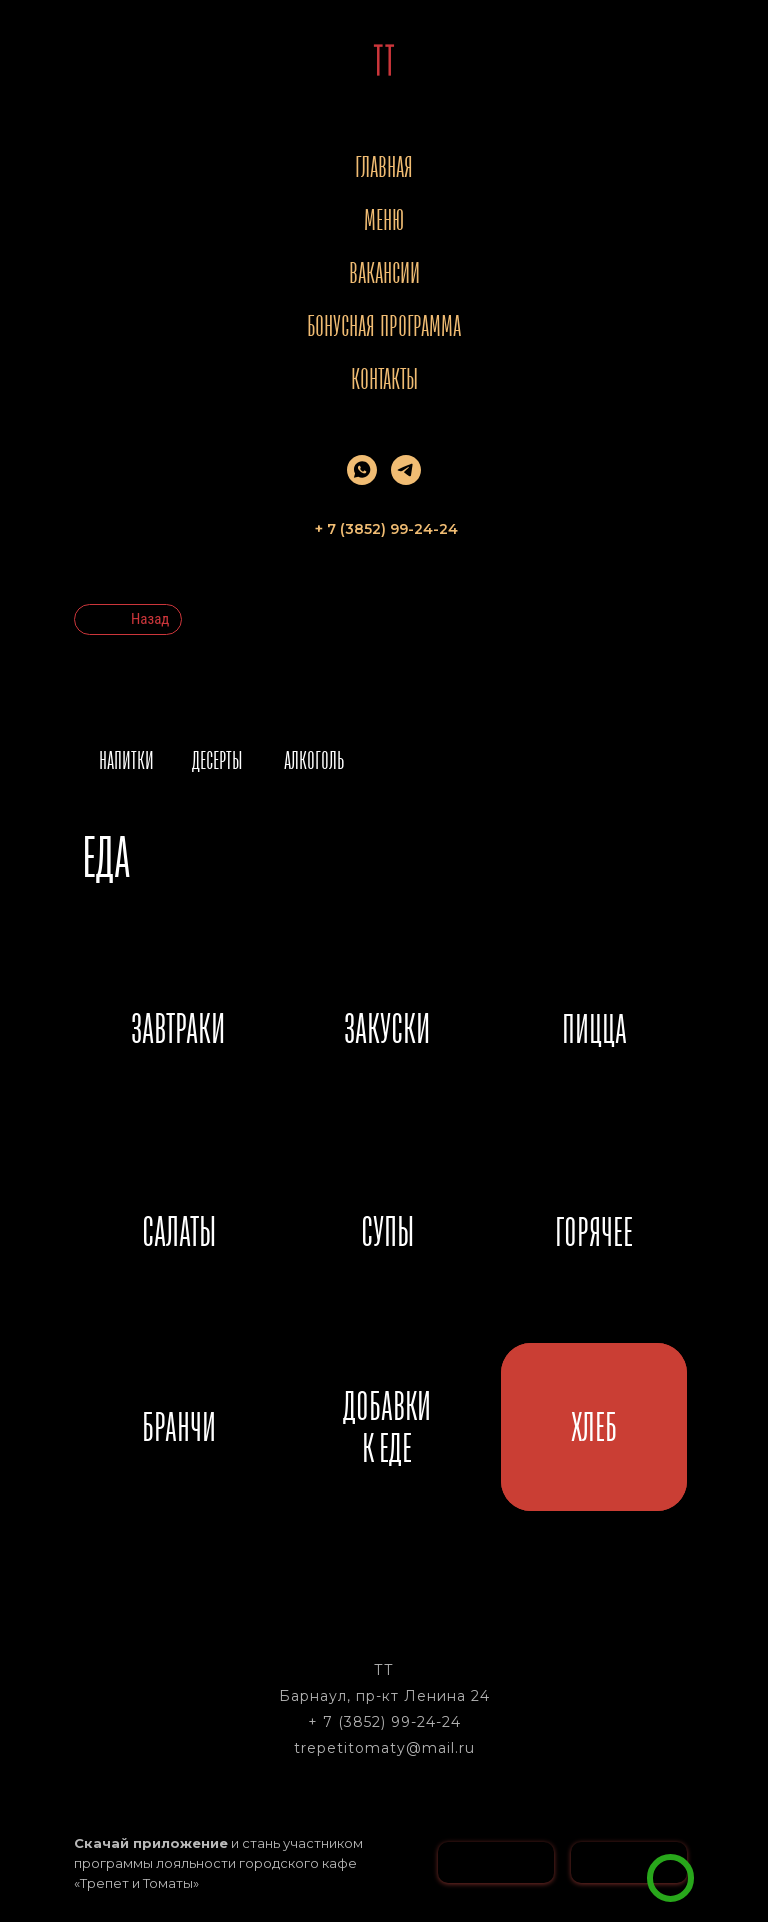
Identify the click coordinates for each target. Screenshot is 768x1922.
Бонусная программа (384, 325)
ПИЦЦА (594, 1028)
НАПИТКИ (126, 760)
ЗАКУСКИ (387, 1028)
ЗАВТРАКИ (178, 1028)
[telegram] (406, 470)
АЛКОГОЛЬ (314, 760)
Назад (150, 619)
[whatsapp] (362, 470)
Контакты (384, 378)
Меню (384, 219)
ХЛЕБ (594, 1426)
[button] (724, 1847)
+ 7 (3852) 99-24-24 (384, 1722)
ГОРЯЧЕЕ (594, 1231)
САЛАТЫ (179, 1231)
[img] (670, 1878)
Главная (384, 166)
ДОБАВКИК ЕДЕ (387, 1426)
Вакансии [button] (384, 272)
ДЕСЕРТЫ (217, 760)
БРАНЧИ (179, 1426)
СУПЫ (387, 1231)
